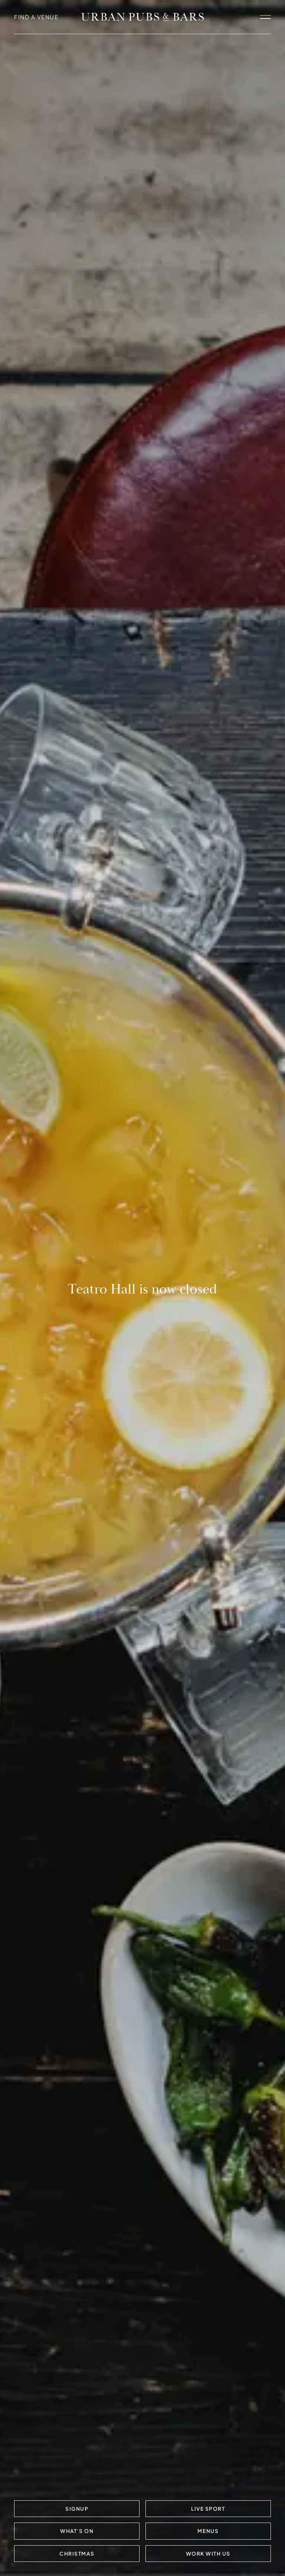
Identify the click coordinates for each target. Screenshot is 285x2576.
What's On (77, 2531)
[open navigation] (265, 16)
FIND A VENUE (36, 16)
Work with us (208, 2553)
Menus (208, 2531)
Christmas (76, 2553)
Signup (76, 2509)
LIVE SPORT (208, 2509)
